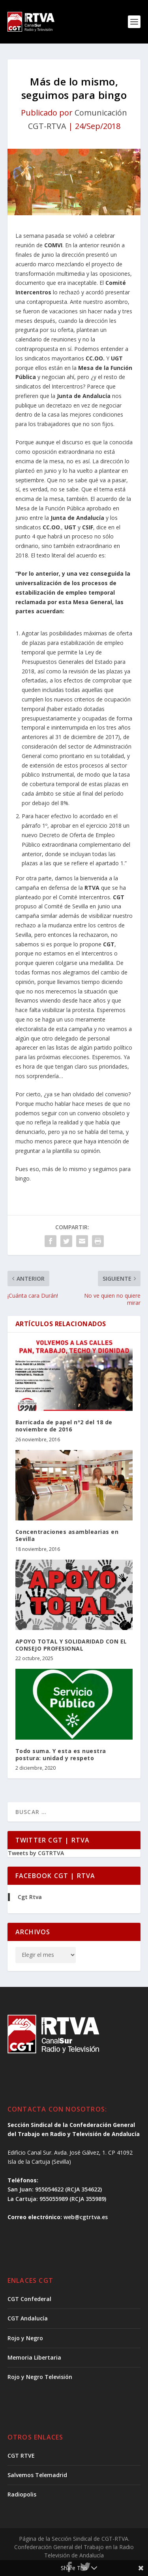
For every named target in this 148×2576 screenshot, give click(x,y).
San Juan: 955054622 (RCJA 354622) (54, 2189)
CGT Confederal (29, 2299)
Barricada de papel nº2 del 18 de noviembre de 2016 (63, 1425)
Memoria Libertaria (34, 2357)
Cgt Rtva (30, 1897)
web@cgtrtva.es (86, 2217)
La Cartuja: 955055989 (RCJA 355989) (56, 2199)
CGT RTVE (21, 2455)
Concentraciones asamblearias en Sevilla (67, 1535)
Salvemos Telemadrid (37, 2475)
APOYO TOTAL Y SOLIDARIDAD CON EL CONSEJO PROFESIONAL (71, 1645)
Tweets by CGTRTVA (36, 1853)
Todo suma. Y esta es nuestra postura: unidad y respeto (60, 1754)
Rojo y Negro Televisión (39, 2377)
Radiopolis (21, 2494)
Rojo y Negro (25, 2338)
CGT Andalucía (27, 2318)
